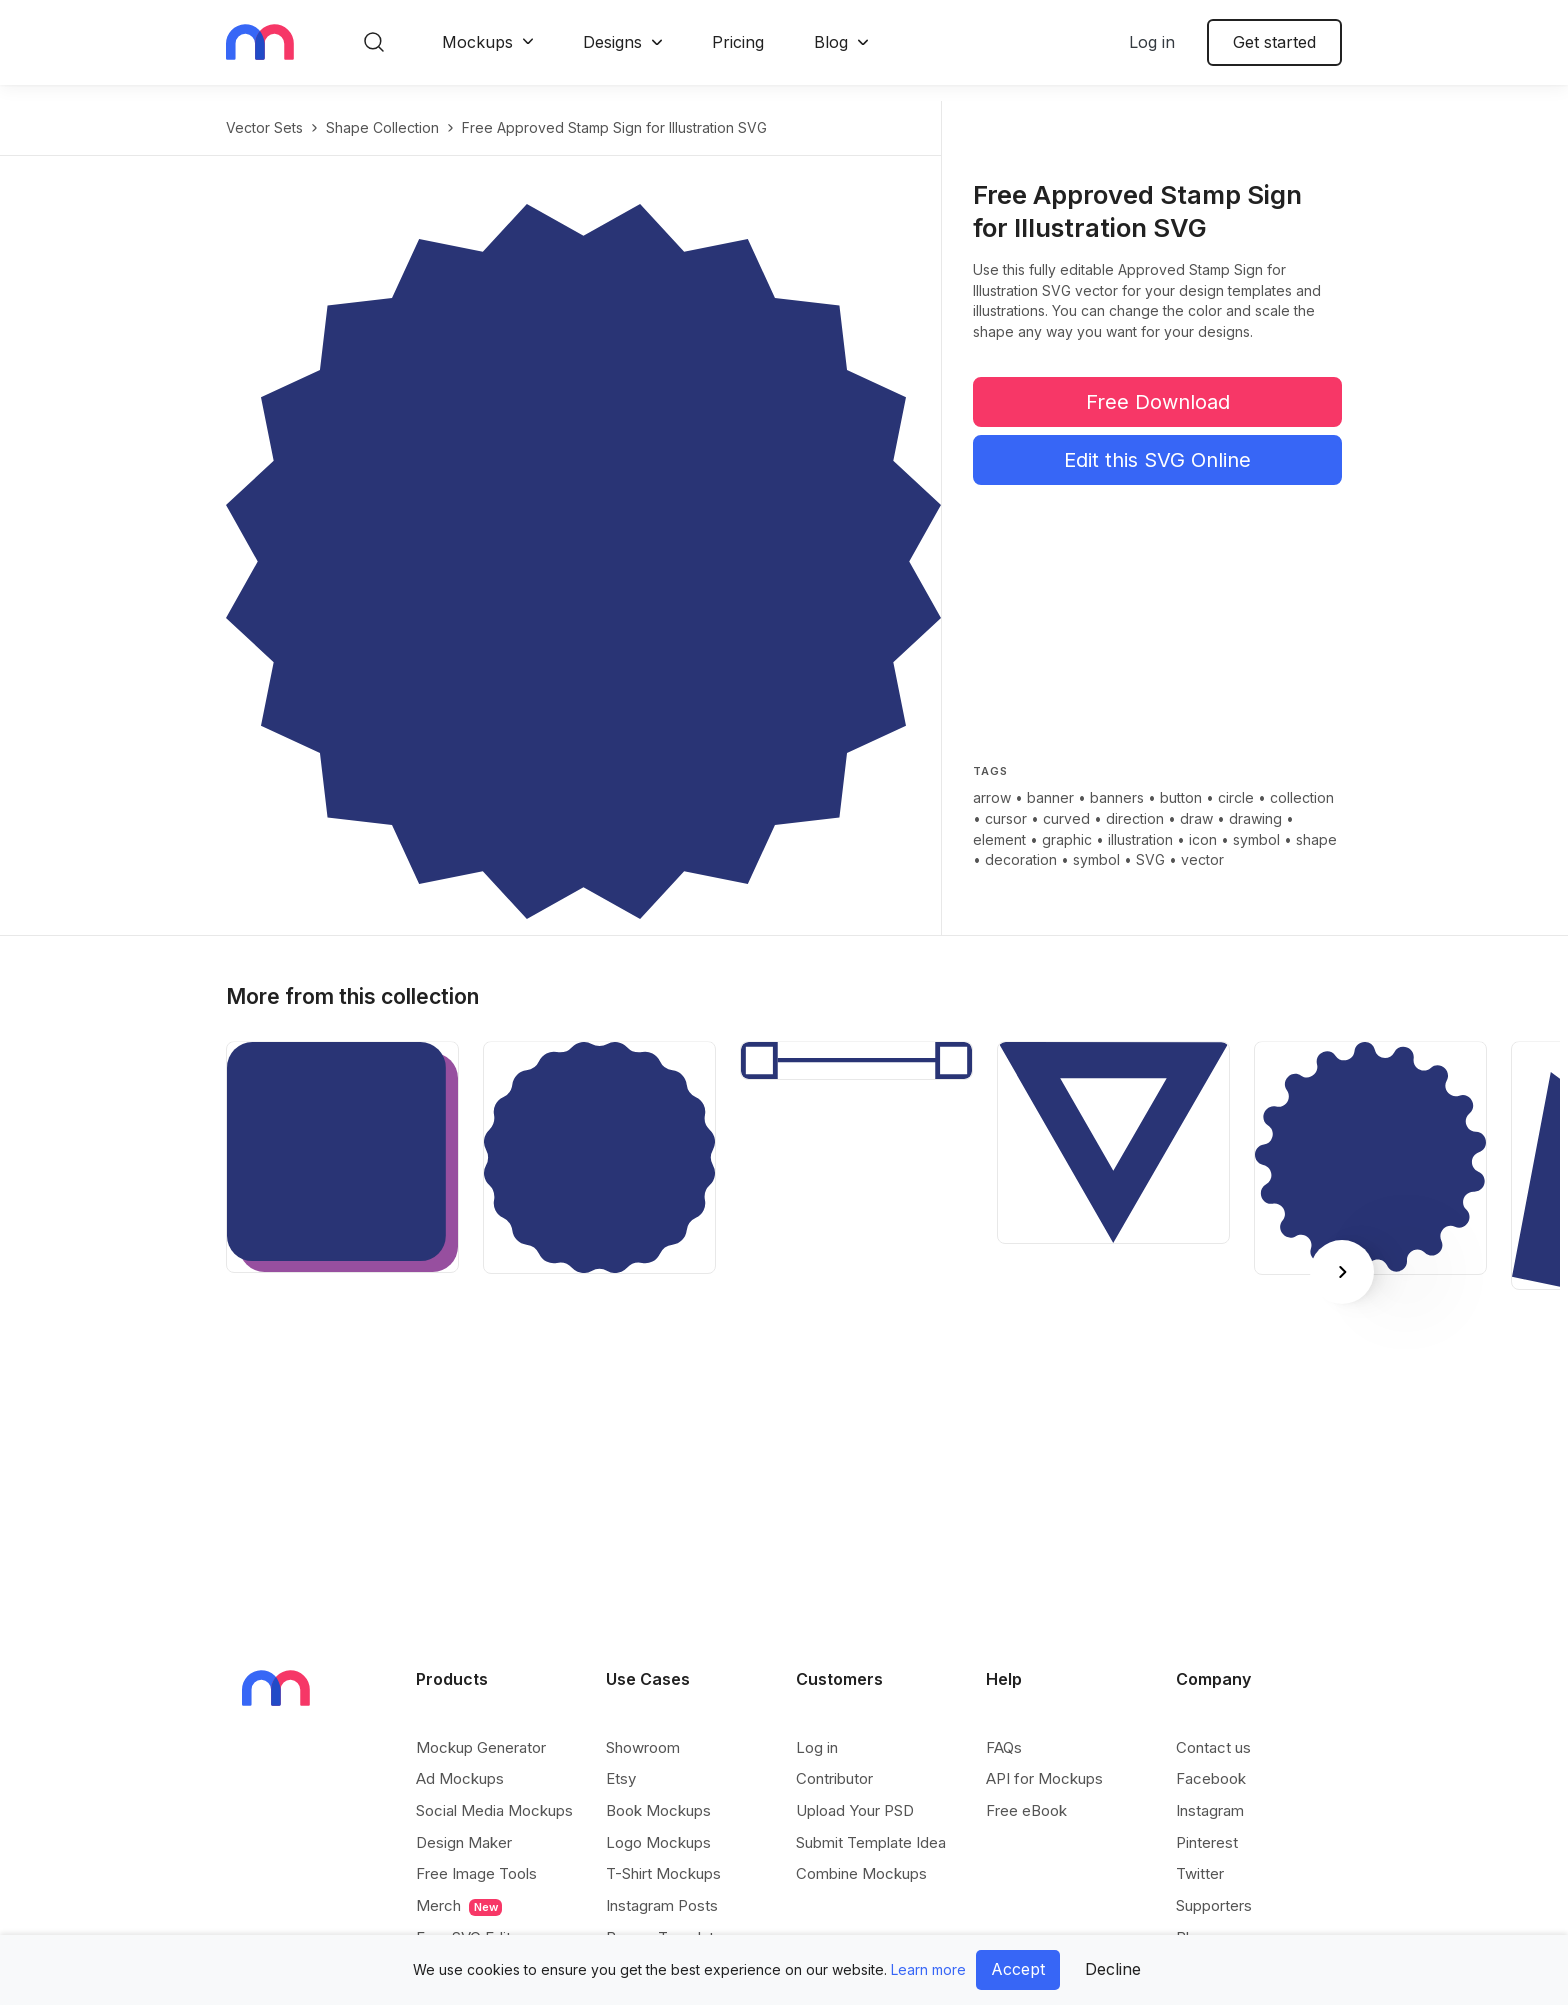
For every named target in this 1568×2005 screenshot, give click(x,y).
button (1181, 797)
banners (1117, 797)
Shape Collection (382, 127)
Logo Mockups (658, 1842)
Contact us (1213, 1747)
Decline (1113, 1969)
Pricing (738, 42)
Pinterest (1207, 1842)
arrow (992, 797)
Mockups (477, 42)
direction (1135, 818)
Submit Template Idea (871, 1842)
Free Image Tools (476, 1873)
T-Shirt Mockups (663, 1873)
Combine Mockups (861, 1873)
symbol (1256, 839)
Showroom (643, 1747)
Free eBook (1026, 1810)
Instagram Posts (662, 1905)
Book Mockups (658, 1810)
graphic (1067, 839)
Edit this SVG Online (1157, 460)
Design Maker (464, 1842)
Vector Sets (264, 127)
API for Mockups (1044, 1778)
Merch (459, 1906)
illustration (1140, 839)
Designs (612, 42)
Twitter (1200, 1873)
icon (1203, 839)
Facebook (1211, 1778)
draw (1196, 818)
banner (1050, 797)
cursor (1006, 818)
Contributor (834, 1778)
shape (1316, 839)
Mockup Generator (481, 1747)
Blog (831, 42)
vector (1202, 859)
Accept (1018, 1969)
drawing (1255, 818)
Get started (1274, 42)
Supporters (1214, 1905)
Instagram (1210, 1810)
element (999, 839)
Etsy (621, 1778)
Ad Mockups (460, 1778)
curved (1066, 818)
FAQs (1004, 1747)
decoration (1021, 859)
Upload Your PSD (855, 1810)
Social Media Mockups (494, 1810)
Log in (1152, 42)
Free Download (1158, 402)
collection (1302, 797)
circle (1236, 797)
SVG (1150, 859)
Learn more (928, 1969)
